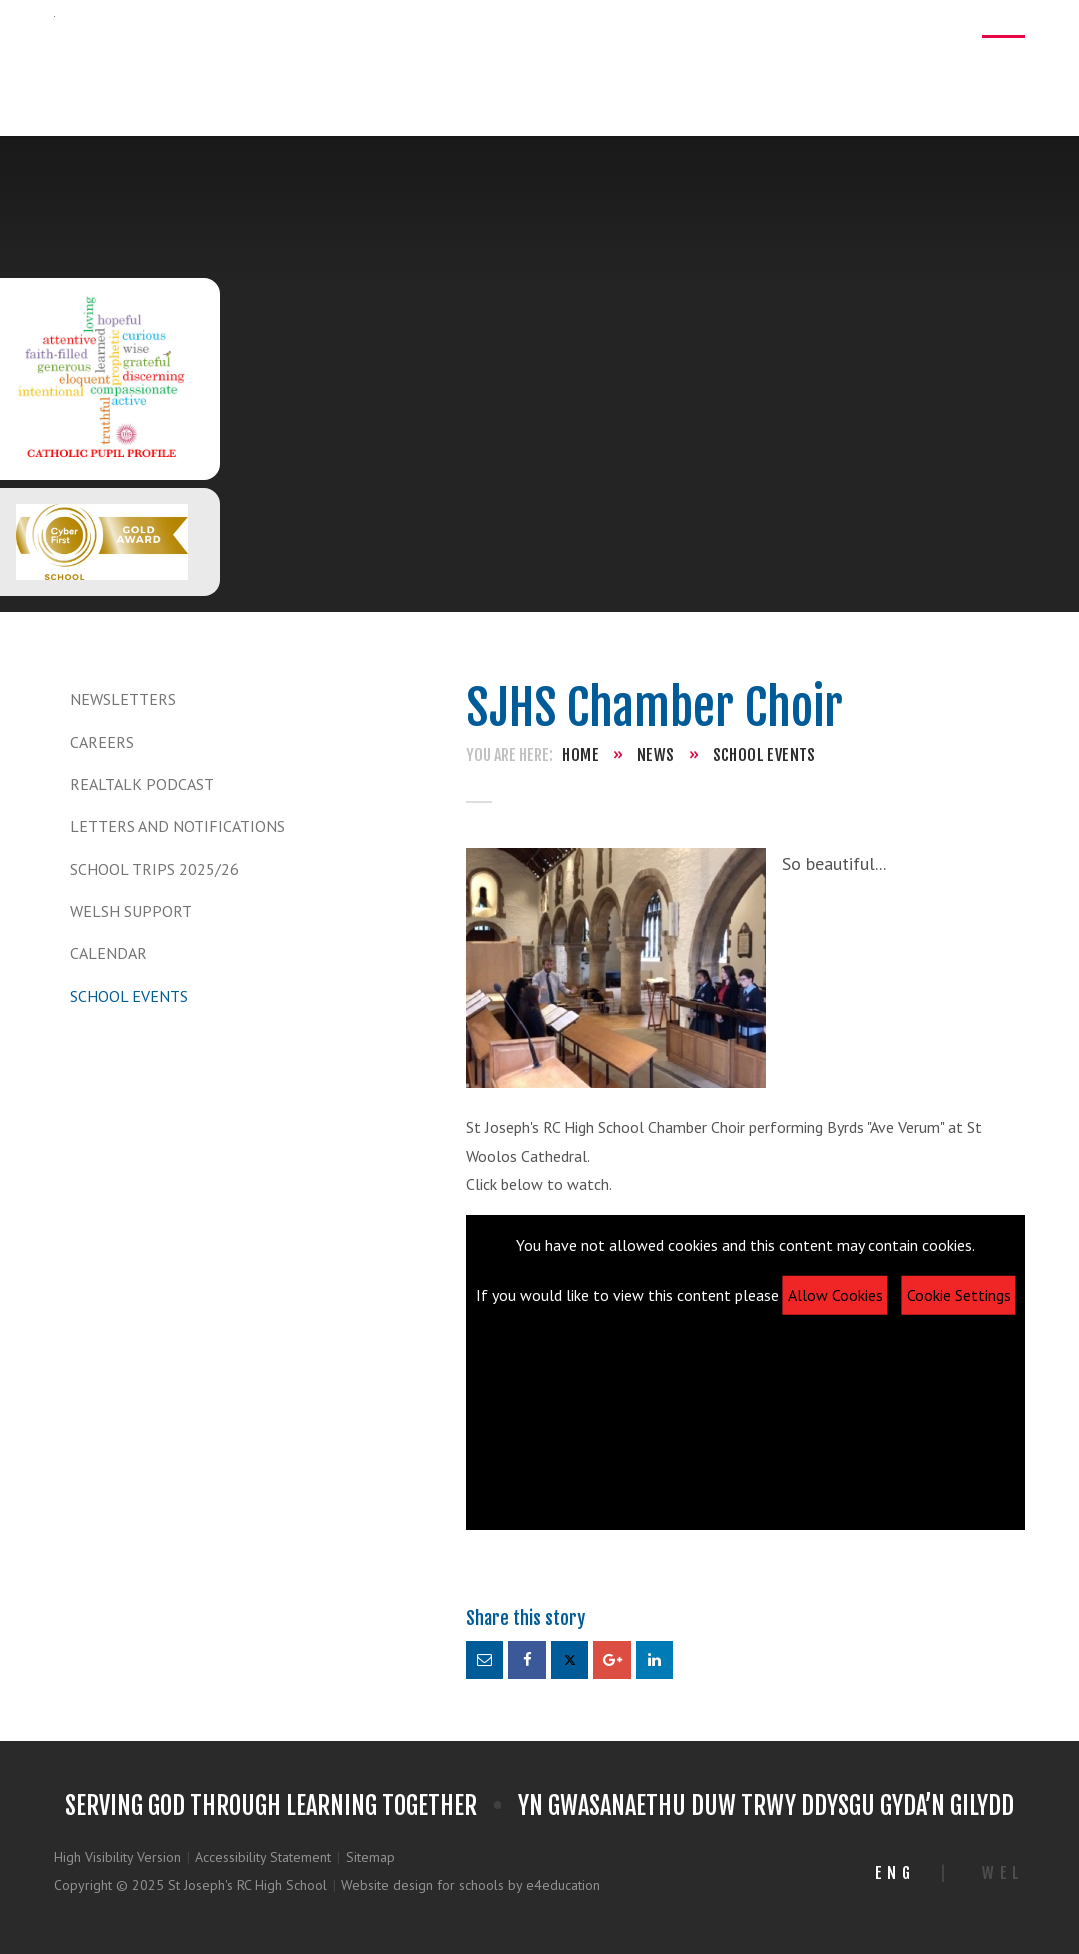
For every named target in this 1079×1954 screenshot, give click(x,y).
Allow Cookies (835, 1295)
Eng (895, 1873)
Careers (102, 742)
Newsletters (123, 699)
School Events (129, 996)
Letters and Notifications (177, 826)
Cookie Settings (959, 1295)
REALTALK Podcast (142, 784)
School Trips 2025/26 (154, 869)
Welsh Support (131, 911)
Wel (1003, 1873)
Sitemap (370, 1857)
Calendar (108, 953)
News (656, 755)
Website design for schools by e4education (470, 1885)
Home (580, 755)
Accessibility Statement (263, 1857)
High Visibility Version (117, 1857)
